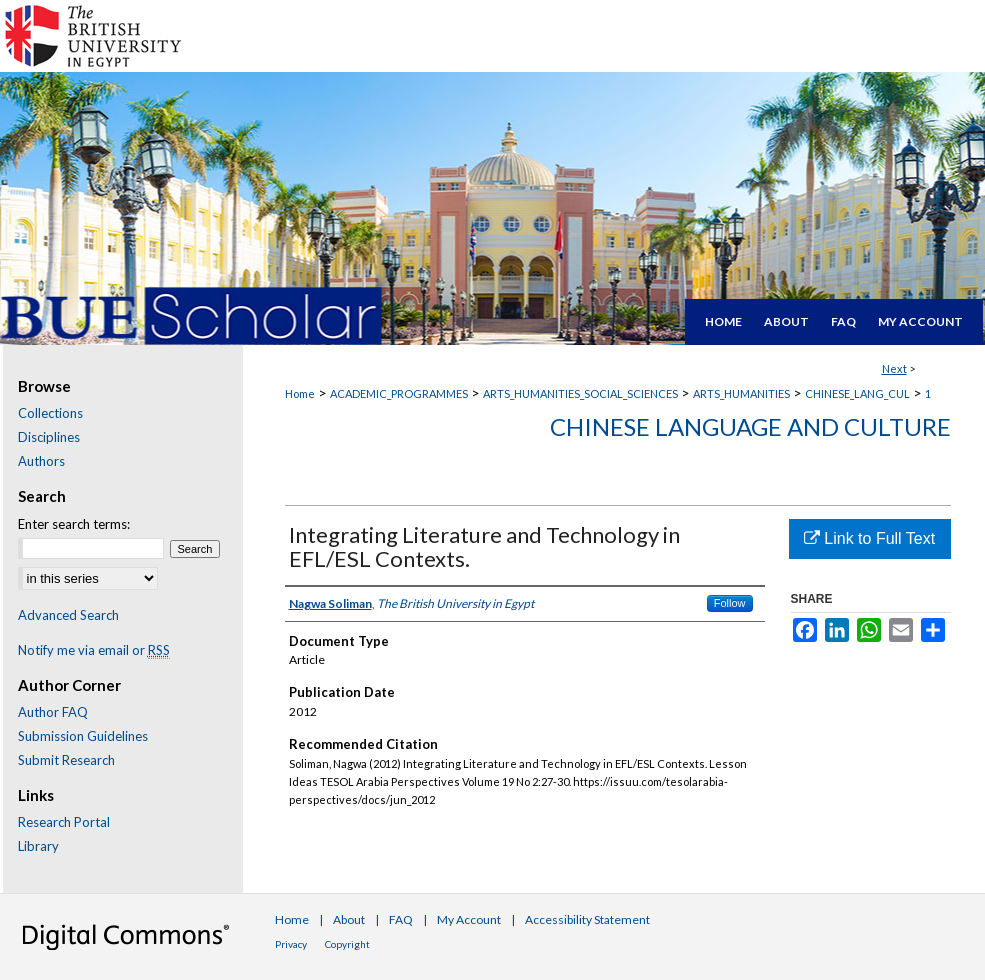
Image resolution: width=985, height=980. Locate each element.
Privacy (291, 944)
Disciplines (49, 437)
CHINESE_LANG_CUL (857, 393)
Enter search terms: (74, 524)
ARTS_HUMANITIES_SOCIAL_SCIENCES (580, 393)
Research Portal (64, 822)
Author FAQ (53, 712)
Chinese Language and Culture (750, 426)
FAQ (401, 919)
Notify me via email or (94, 650)
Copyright (347, 944)
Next (894, 368)
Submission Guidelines (83, 736)
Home (300, 393)
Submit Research (66, 760)
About (349, 919)
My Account (469, 919)
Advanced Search (68, 615)
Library (38, 846)
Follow (730, 603)
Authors (41, 461)
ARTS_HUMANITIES (741, 393)
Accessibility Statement (587, 919)
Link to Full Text (869, 538)
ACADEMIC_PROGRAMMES (399, 393)
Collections (50, 413)
